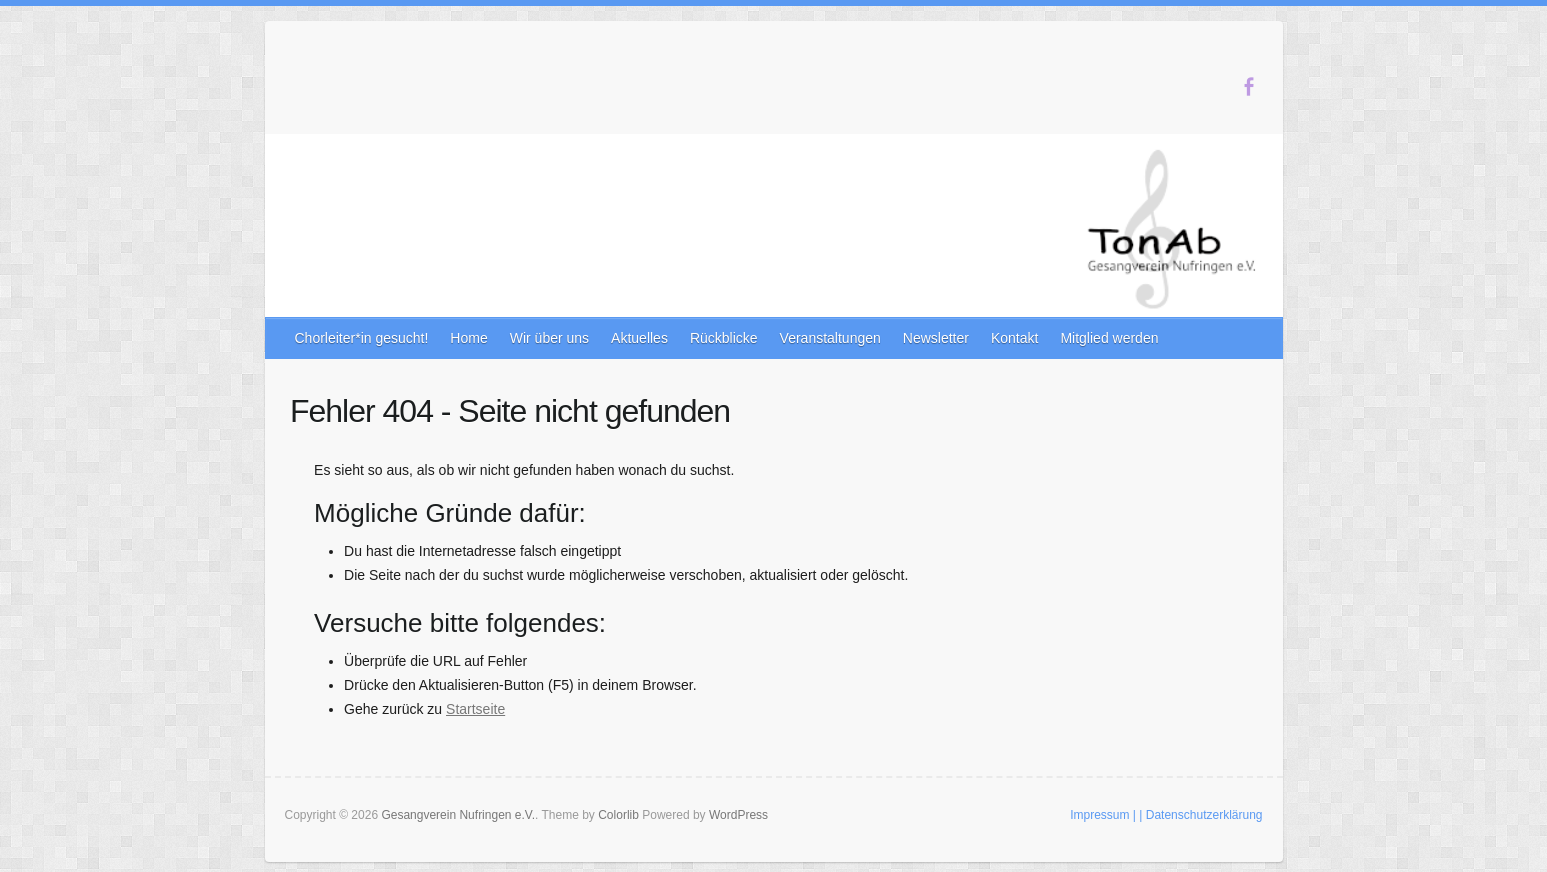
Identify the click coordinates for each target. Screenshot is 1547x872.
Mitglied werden (1109, 338)
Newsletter (936, 338)
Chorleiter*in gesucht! (362, 338)
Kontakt (1014, 338)
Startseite (475, 709)
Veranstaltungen (830, 338)
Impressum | (1103, 815)
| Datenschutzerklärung (1200, 815)
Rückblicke (724, 338)
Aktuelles (639, 338)
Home (468, 338)
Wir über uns (549, 338)
